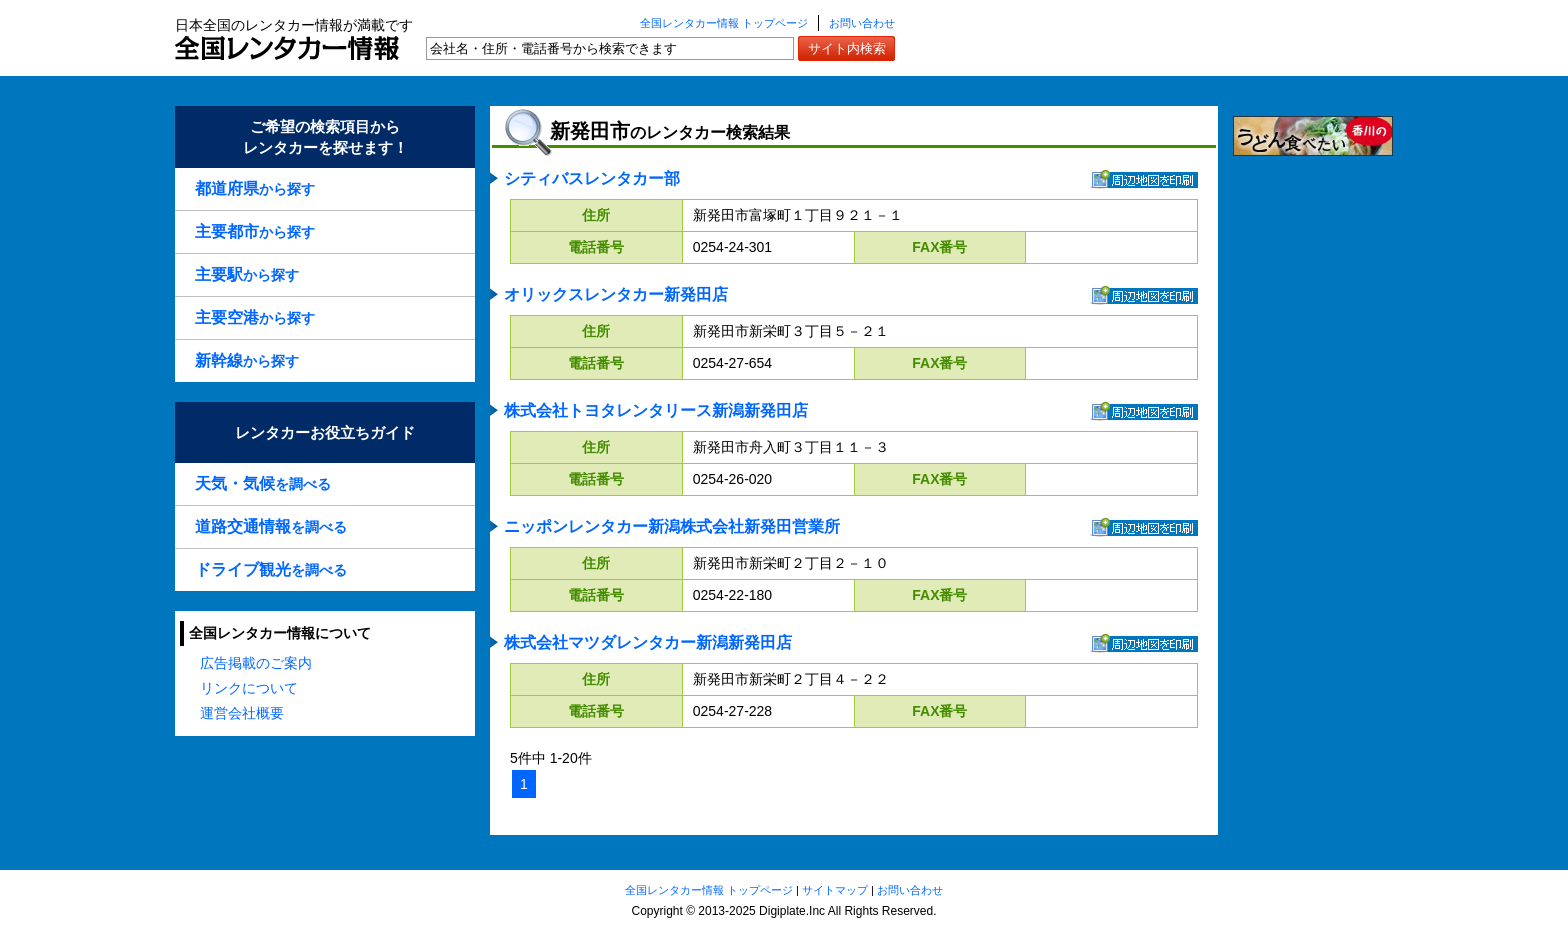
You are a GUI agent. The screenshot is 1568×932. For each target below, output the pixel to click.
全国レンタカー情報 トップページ (724, 23)
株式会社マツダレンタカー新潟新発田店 (648, 642)
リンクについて (249, 688)
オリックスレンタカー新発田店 (616, 294)
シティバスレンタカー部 (592, 178)
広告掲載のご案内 (256, 663)
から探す (255, 188)
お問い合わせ (862, 23)
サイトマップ (835, 890)
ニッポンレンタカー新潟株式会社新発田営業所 (672, 526)
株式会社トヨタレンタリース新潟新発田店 (656, 410)
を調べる (263, 483)
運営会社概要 (242, 713)
